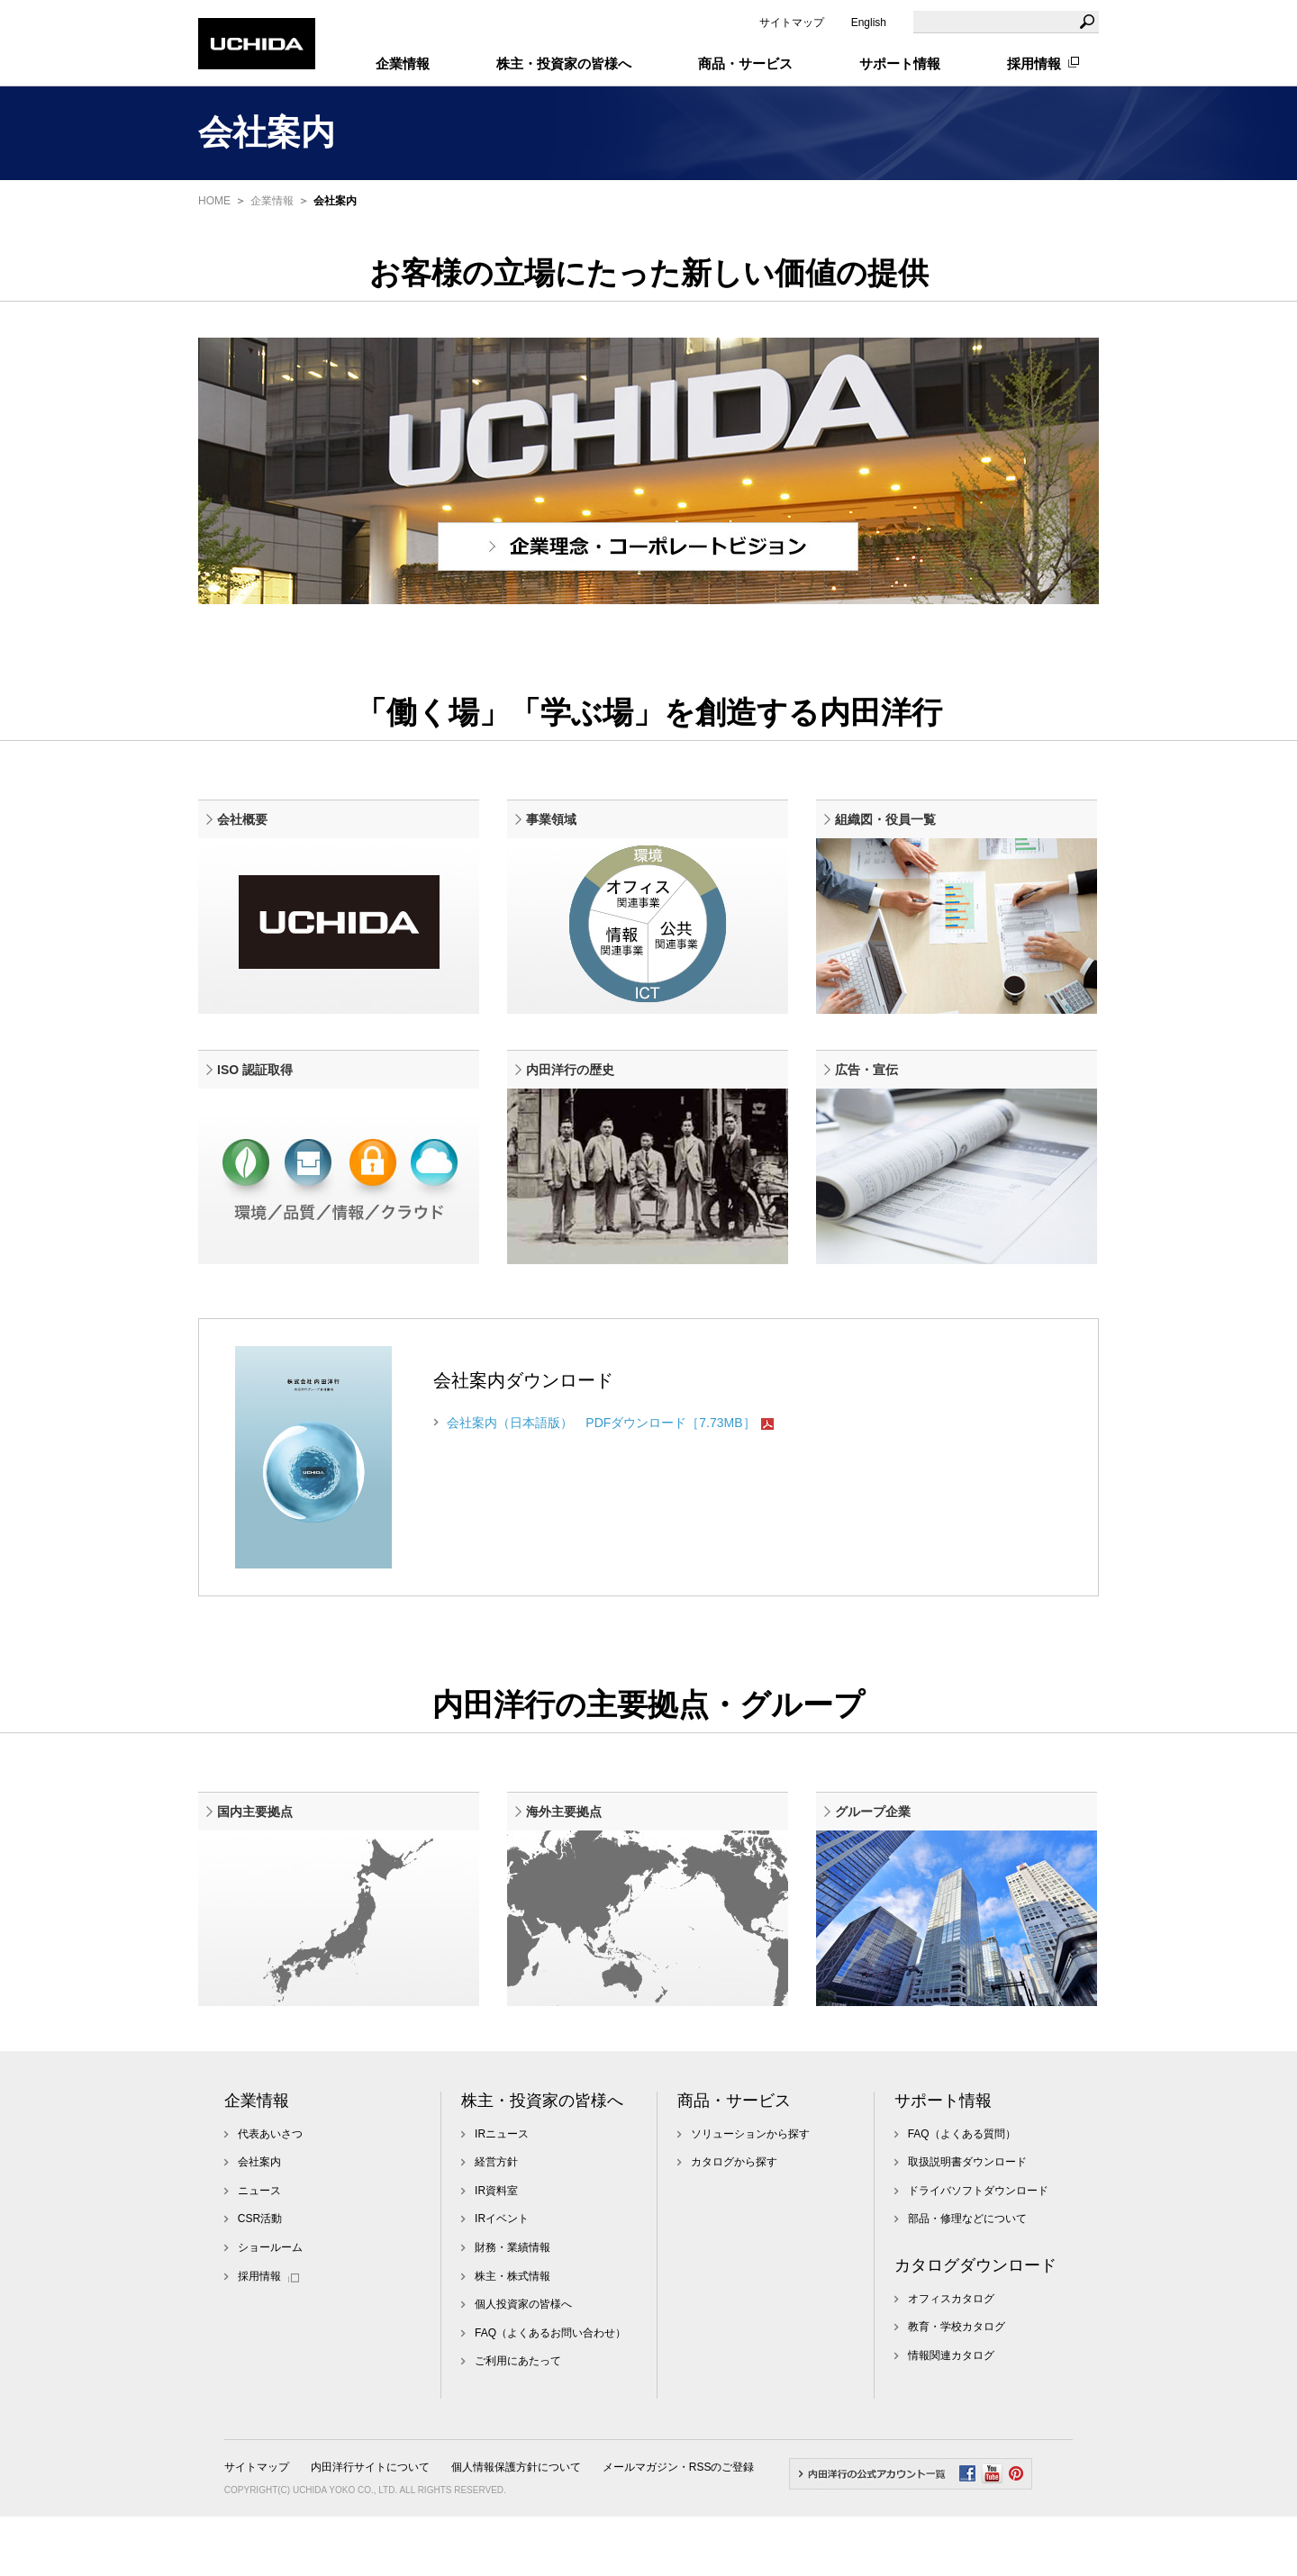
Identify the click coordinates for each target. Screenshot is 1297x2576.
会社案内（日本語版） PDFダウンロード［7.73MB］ (601, 1462)
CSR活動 (260, 2278)
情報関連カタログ (951, 2415)
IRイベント (502, 2278)
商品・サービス (734, 2160)
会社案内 (259, 2221)
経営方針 (496, 2221)
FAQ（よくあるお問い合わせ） (550, 2392)
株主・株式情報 (512, 2335)
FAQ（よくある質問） (962, 2193)
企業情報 (272, 200)
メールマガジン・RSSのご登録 (679, 2526)
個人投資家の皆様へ (523, 2363)
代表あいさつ (270, 2193)
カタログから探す (734, 2221)
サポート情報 (943, 2160)
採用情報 (1034, 63)
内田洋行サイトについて (370, 2526)
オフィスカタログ (951, 2358)
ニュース (259, 2250)
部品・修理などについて (967, 2278)
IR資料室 (496, 2250)
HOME (214, 200)
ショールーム (270, 2306)
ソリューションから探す (750, 2193)
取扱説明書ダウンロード (967, 2221)
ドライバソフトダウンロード (978, 2250)
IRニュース (502, 2193)
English (868, 22)
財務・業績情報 (512, 2306)
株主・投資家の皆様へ (542, 2160)
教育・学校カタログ (956, 2386)
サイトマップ (791, 22)
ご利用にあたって (518, 2420)
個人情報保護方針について (516, 2526)
